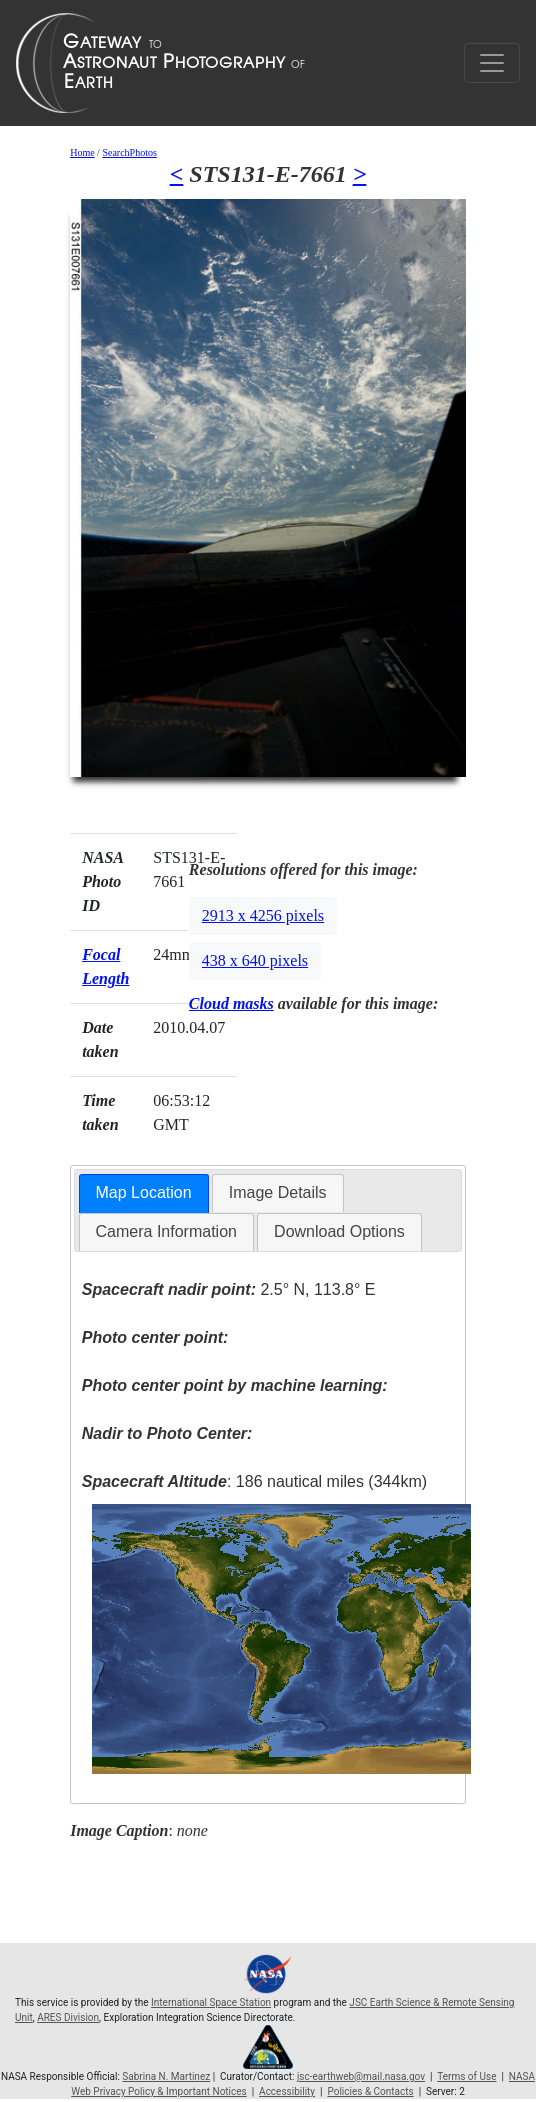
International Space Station (211, 2002)
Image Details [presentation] (278, 1192)
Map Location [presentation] (144, 1192)
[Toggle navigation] (492, 63)
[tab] (144, 1193)
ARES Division (68, 2017)
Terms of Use (466, 2076)
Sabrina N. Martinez (166, 2076)
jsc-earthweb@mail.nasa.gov (361, 2076)
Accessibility (287, 2091)
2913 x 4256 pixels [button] (263, 915)
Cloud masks (231, 1003)
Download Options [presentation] (339, 1231)
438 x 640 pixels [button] (255, 960)
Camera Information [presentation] (166, 1231)
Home (82, 152)
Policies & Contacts (370, 2091)
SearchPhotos (129, 152)
